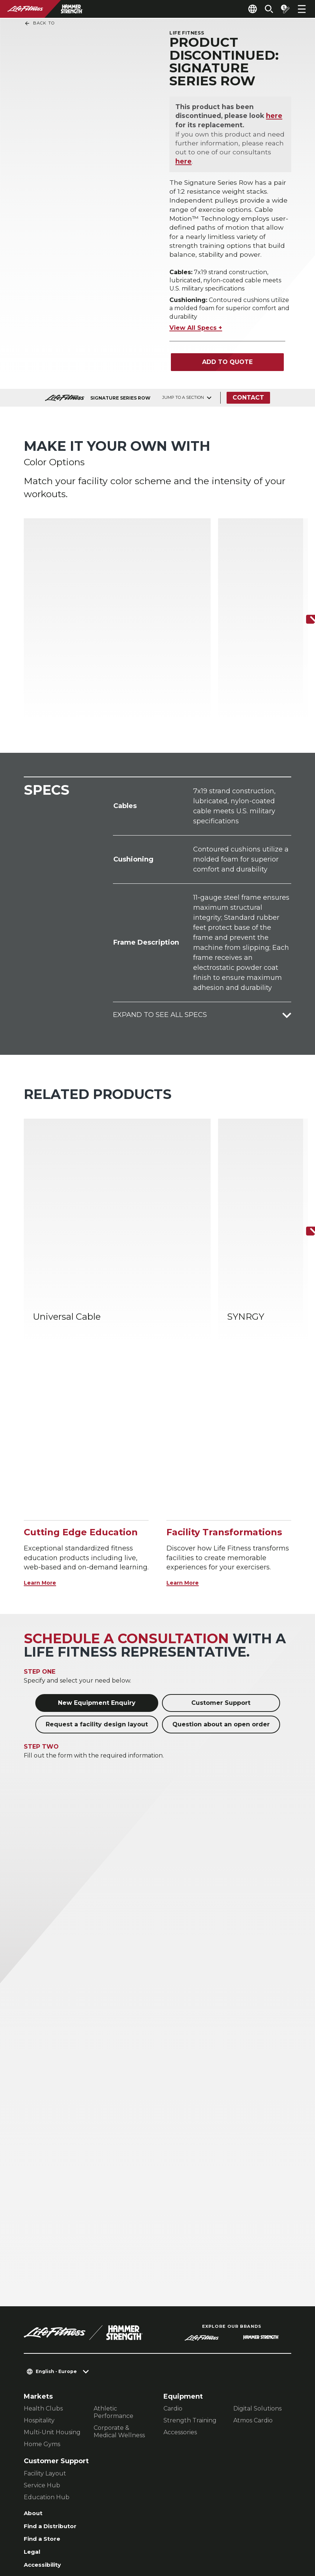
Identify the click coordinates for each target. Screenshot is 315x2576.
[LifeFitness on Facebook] (193, 2530)
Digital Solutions (257, 2276)
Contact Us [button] (41, 2516)
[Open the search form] (263, 8)
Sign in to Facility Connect (70, 2468)
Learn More (44, 1451)
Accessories (180, 2300)
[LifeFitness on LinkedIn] (166, 2530)
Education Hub (46, 2365)
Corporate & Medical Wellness (119, 2300)
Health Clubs (43, 2276)
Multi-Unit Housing (52, 2300)
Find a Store (45, 2411)
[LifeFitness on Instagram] (220, 2530)
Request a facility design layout (97, 1592)
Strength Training (190, 2288)
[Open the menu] (301, 8)
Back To (39, 23)
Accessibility (46, 2439)
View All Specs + (195, 334)
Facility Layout (45, 2341)
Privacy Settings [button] (94, 2516)
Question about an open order (221, 1592)
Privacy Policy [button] (46, 2528)
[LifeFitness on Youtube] (273, 2530)
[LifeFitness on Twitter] (247, 2530)
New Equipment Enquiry (97, 1571)
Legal (33, 2425)
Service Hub (42, 2353)
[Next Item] (303, 588)
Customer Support (220, 1571)
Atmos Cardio (253, 2288)
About (34, 2382)
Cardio (172, 2276)
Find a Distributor (55, 2396)
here (276, 118)
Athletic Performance (113, 2280)
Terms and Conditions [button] (59, 2540)
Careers (37, 2453)
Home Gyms (42, 2312)
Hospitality (39, 2288)
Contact (251, 404)
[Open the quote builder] (282, 8)
